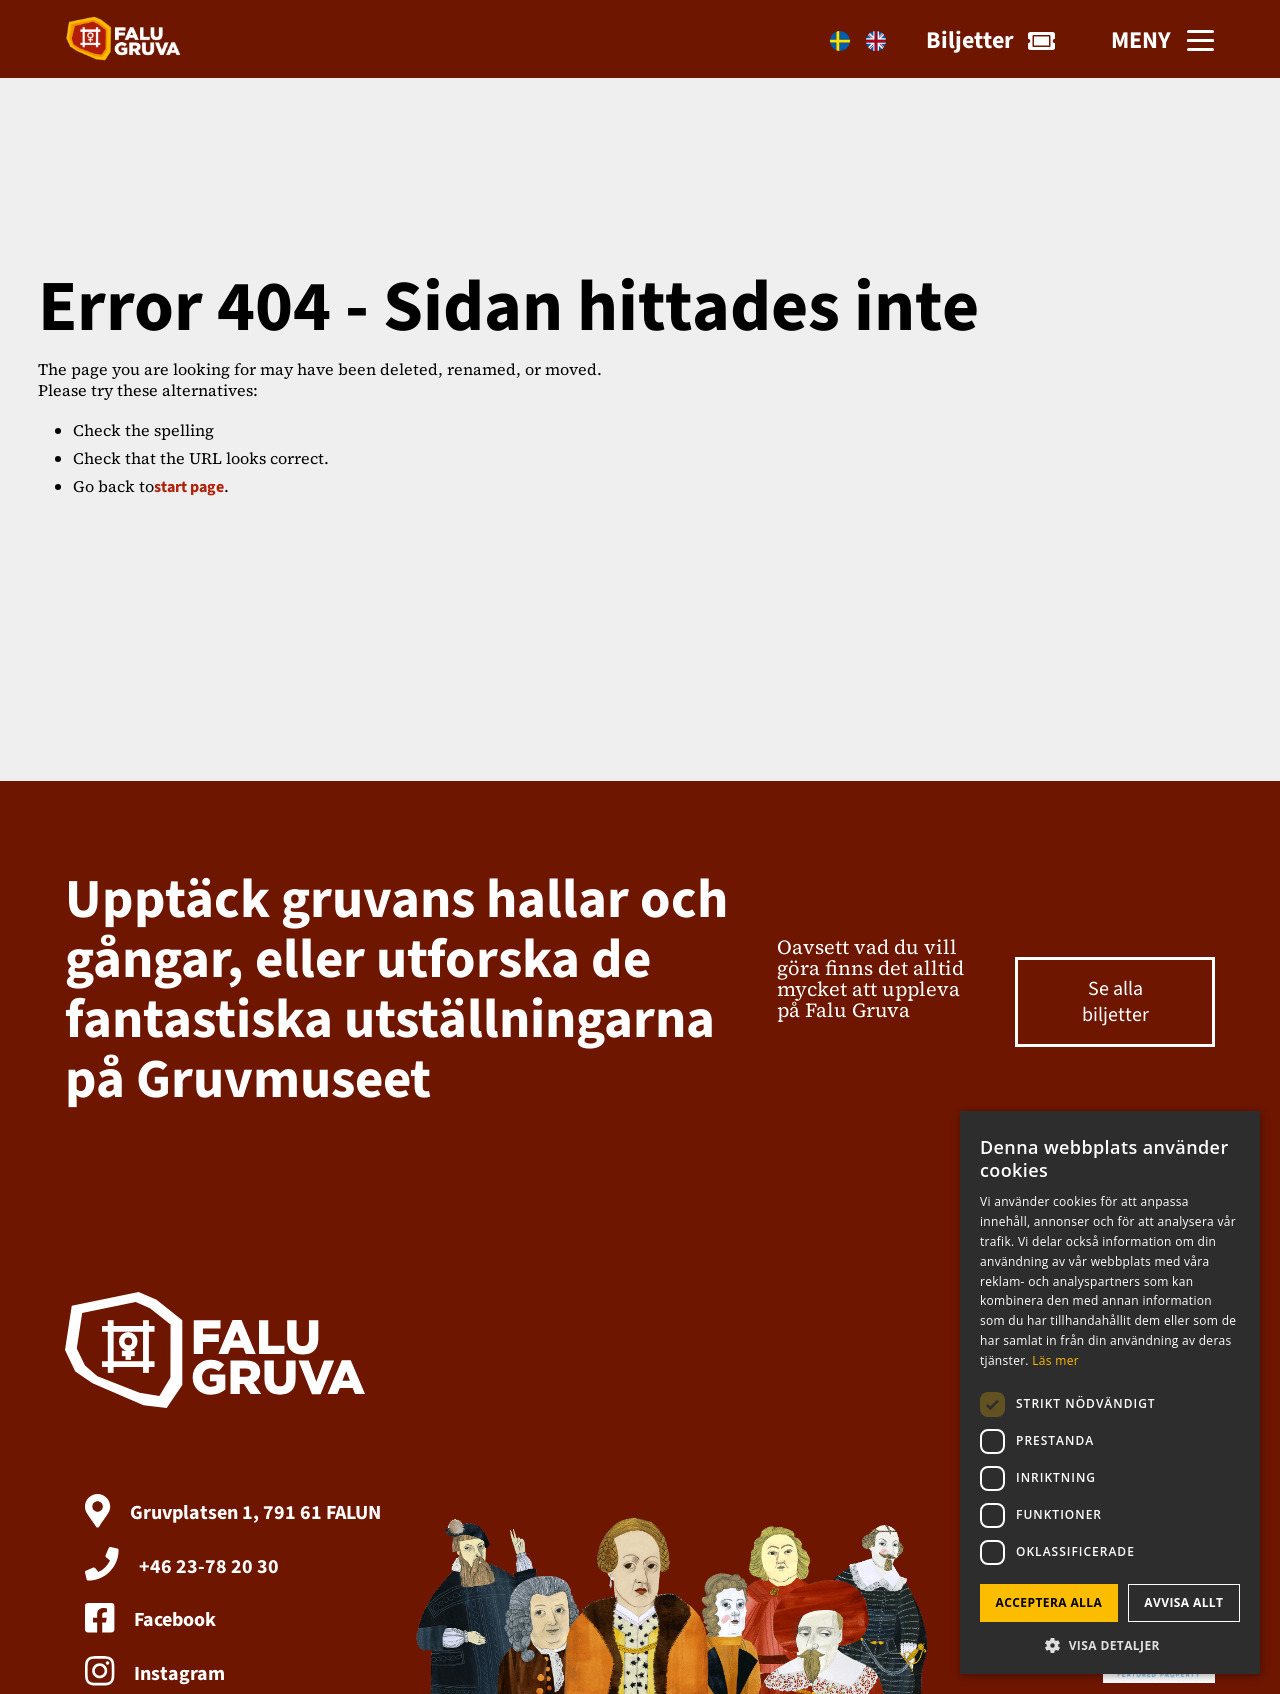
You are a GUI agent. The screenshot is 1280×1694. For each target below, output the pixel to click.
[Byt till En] (876, 41)
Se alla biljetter (1115, 1002)
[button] (1110, 1644)
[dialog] (1110, 1392)
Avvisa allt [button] (1183, 1602)
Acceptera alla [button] (1049, 1602)
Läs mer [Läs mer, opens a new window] (1055, 1360)
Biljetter (990, 40)
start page (189, 487)
